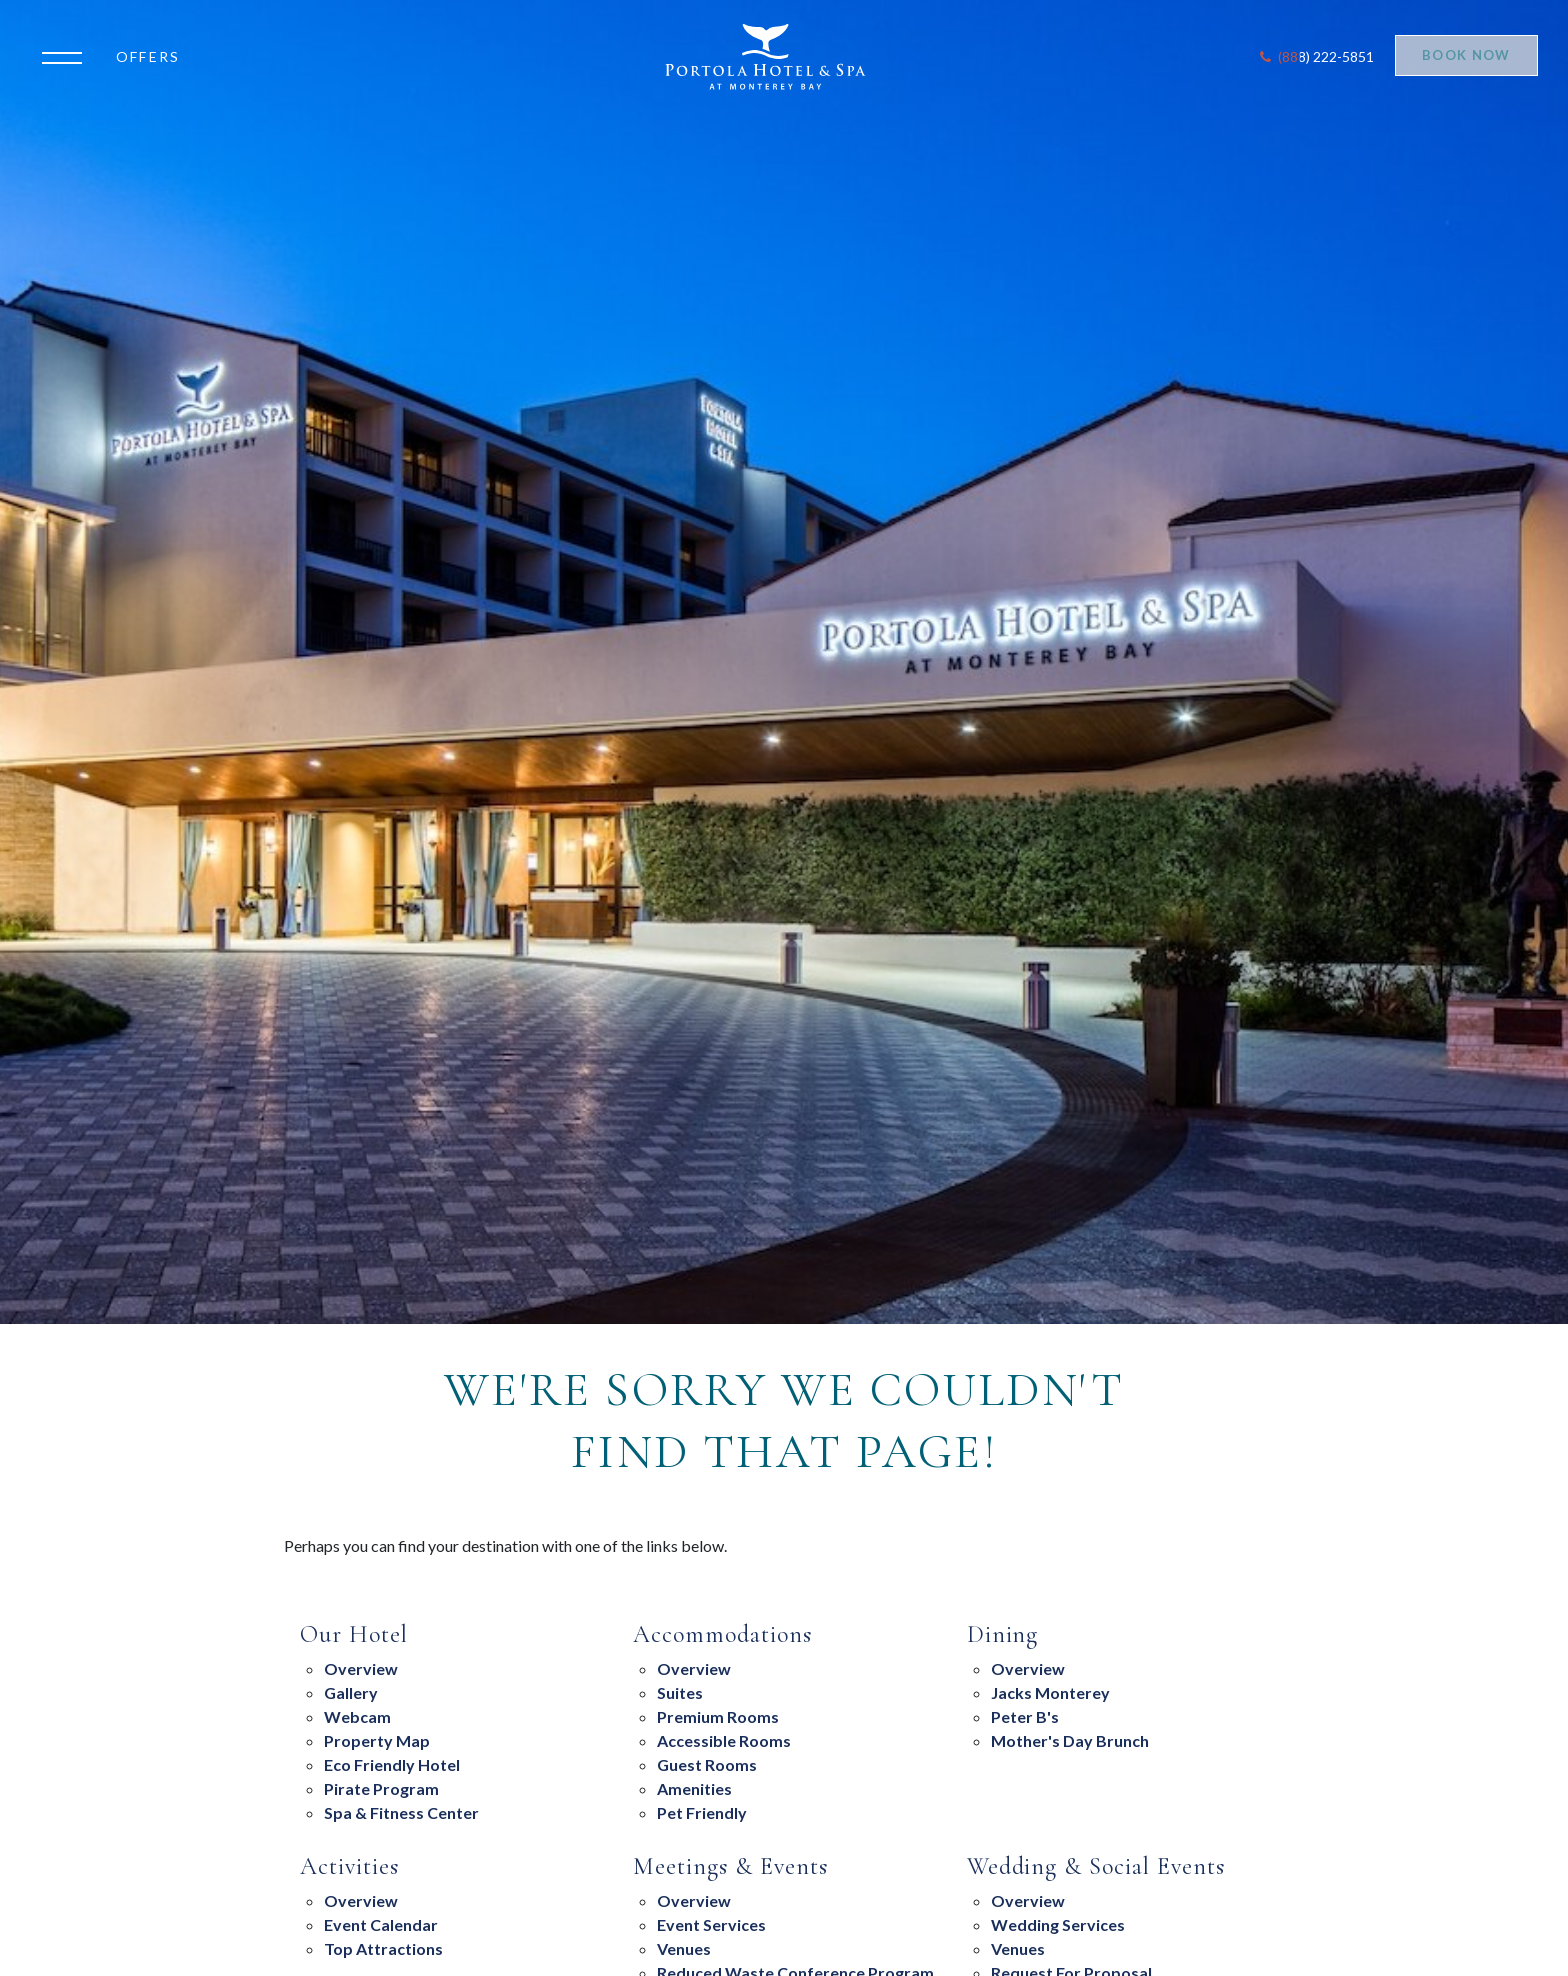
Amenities (694, 1788)
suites (680, 1692)
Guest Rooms (707, 1764)
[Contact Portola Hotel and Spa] (1315, 57)
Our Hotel (354, 1635)
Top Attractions (383, 1948)
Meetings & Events (730, 1867)
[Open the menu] (67, 56)
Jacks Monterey (1050, 1692)
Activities (349, 1867)
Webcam (357, 1716)
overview (1028, 1668)
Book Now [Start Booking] (1466, 55)
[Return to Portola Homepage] (772, 57)
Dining (1003, 1635)
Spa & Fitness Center (401, 1812)
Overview (361, 1668)
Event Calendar (381, 1924)
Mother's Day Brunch (1070, 1740)
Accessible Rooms (724, 1740)
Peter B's (1025, 1716)
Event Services (711, 1924)
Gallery (351, 1692)
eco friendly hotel (392, 1764)
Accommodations (722, 1635)
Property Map (377, 1740)
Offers (148, 56)
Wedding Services (1058, 1924)
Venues (684, 1948)
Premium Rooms (718, 1716)
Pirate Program (381, 1788)
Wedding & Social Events (1096, 1867)
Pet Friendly (702, 1812)
